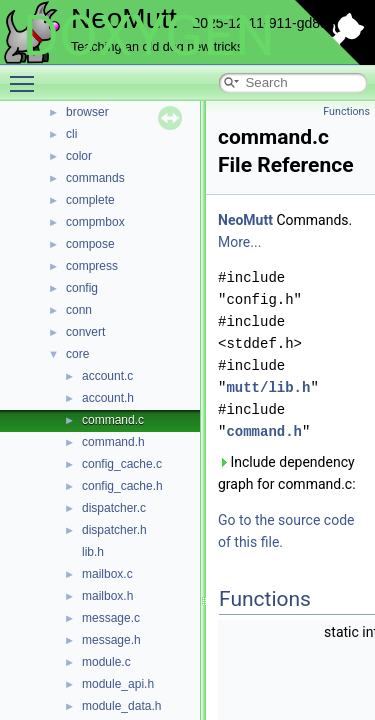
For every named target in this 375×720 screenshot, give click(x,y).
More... (239, 242)
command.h (113, 442)
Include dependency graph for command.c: (287, 473)
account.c (107, 376)
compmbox (95, 222)
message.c (111, 618)
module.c (106, 662)
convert (85, 332)
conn (79, 310)
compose (90, 244)
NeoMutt (245, 220)
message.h (111, 640)
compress (92, 266)
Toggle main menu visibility (27, 75)
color (79, 156)
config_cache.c (122, 464)
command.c (113, 420)
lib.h (93, 552)
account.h (108, 398)
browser (87, 112)
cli (71, 134)
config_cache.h (122, 486)
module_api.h (118, 684)
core (77, 354)
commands (95, 178)
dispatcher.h (114, 530)
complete (90, 200)
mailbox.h (107, 596)
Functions (346, 111)
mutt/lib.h (268, 387)
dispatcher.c (114, 508)
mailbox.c (107, 574)
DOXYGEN (148, 36)
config (82, 288)
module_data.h (121, 706)
